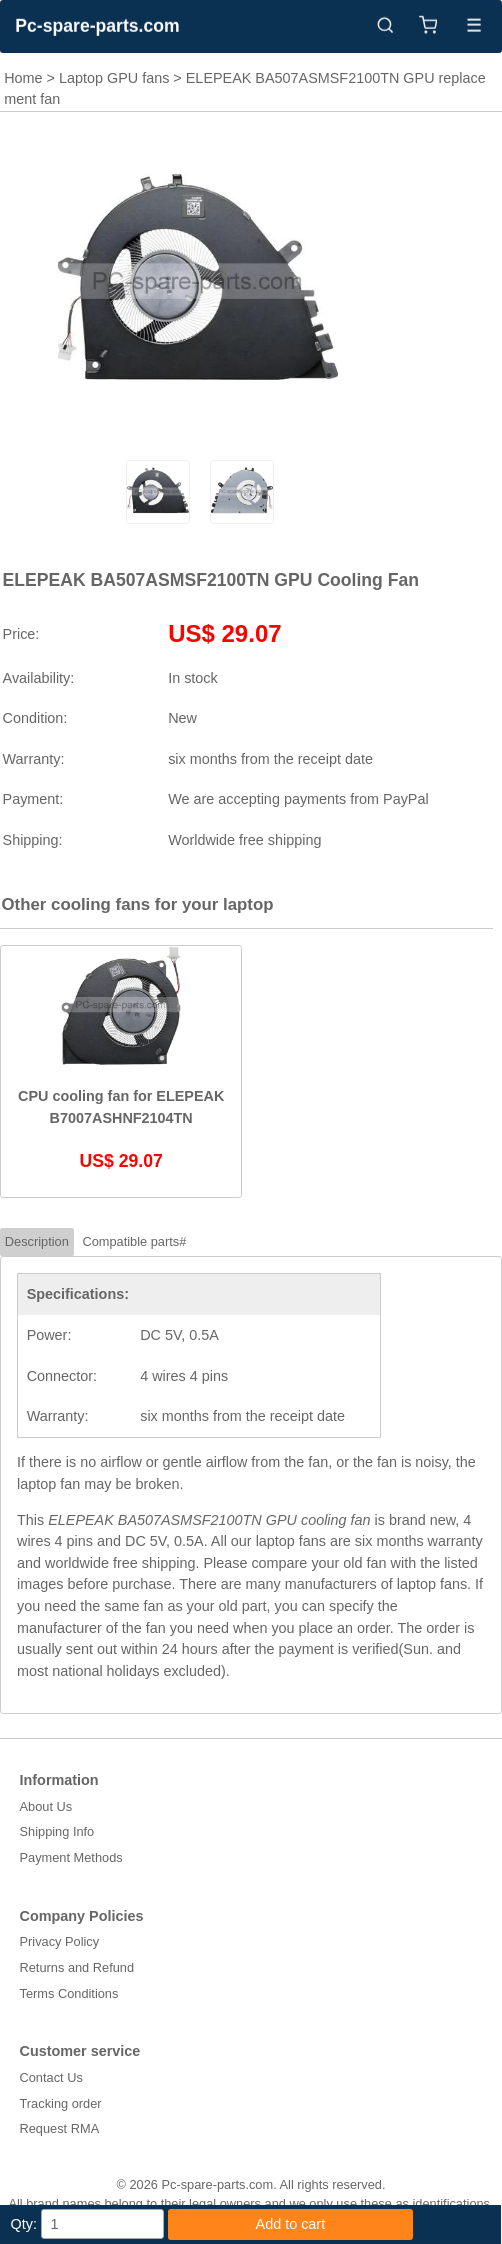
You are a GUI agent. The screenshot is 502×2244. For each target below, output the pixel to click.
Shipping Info (57, 1831)
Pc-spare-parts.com (97, 26)
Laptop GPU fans (114, 78)
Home (23, 78)
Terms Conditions (69, 1993)
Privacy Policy (60, 1941)
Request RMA (60, 2128)
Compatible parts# (134, 1241)
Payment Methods (71, 1857)
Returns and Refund (77, 1967)
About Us (46, 1806)
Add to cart (291, 2224)
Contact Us (51, 2077)
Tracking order (61, 2103)
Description (37, 1241)
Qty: (24, 2224)
